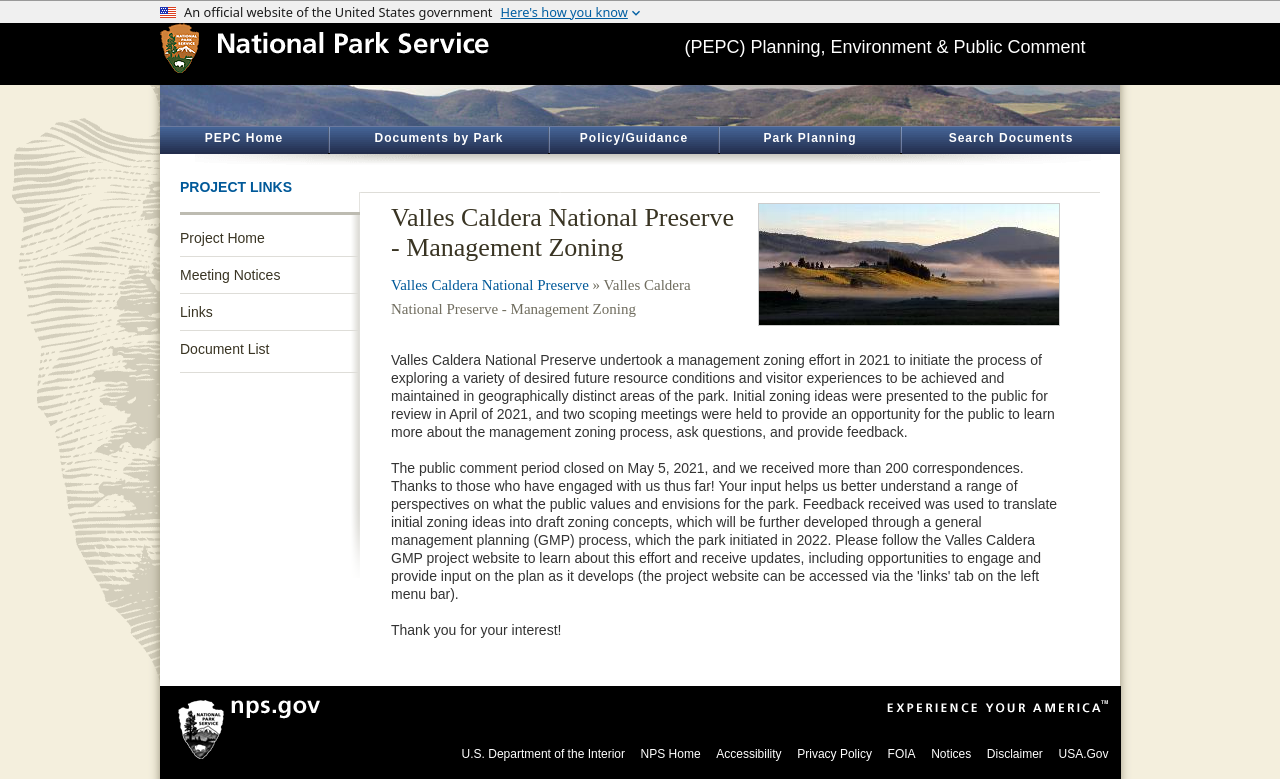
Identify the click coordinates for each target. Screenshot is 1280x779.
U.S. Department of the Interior (543, 754)
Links (196, 312)
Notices (951, 754)
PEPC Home (244, 138)
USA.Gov (1083, 754)
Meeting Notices (230, 275)
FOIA (902, 754)
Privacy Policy (834, 754)
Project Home (222, 238)
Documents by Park (438, 138)
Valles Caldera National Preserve (490, 285)
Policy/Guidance (634, 138)
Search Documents (1011, 138)
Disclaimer (1015, 754)
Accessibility (748, 754)
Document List (224, 349)
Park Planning (809, 138)
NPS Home (671, 754)
